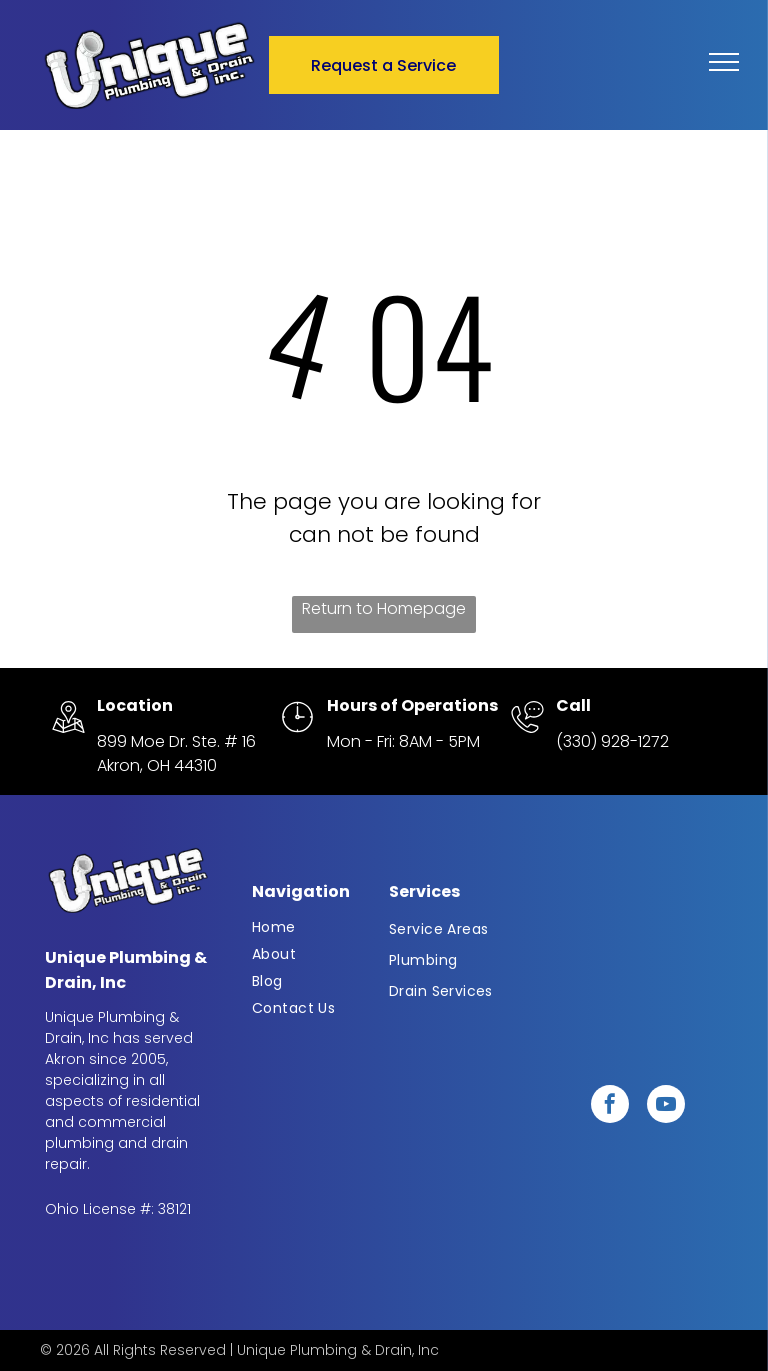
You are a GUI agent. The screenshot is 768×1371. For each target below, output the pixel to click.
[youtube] (666, 1106)
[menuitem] (316, 927)
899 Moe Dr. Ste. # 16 (176, 741)
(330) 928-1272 (612, 741)
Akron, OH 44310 (157, 765)
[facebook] (610, 1106)
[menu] (724, 62)
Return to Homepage (384, 608)
